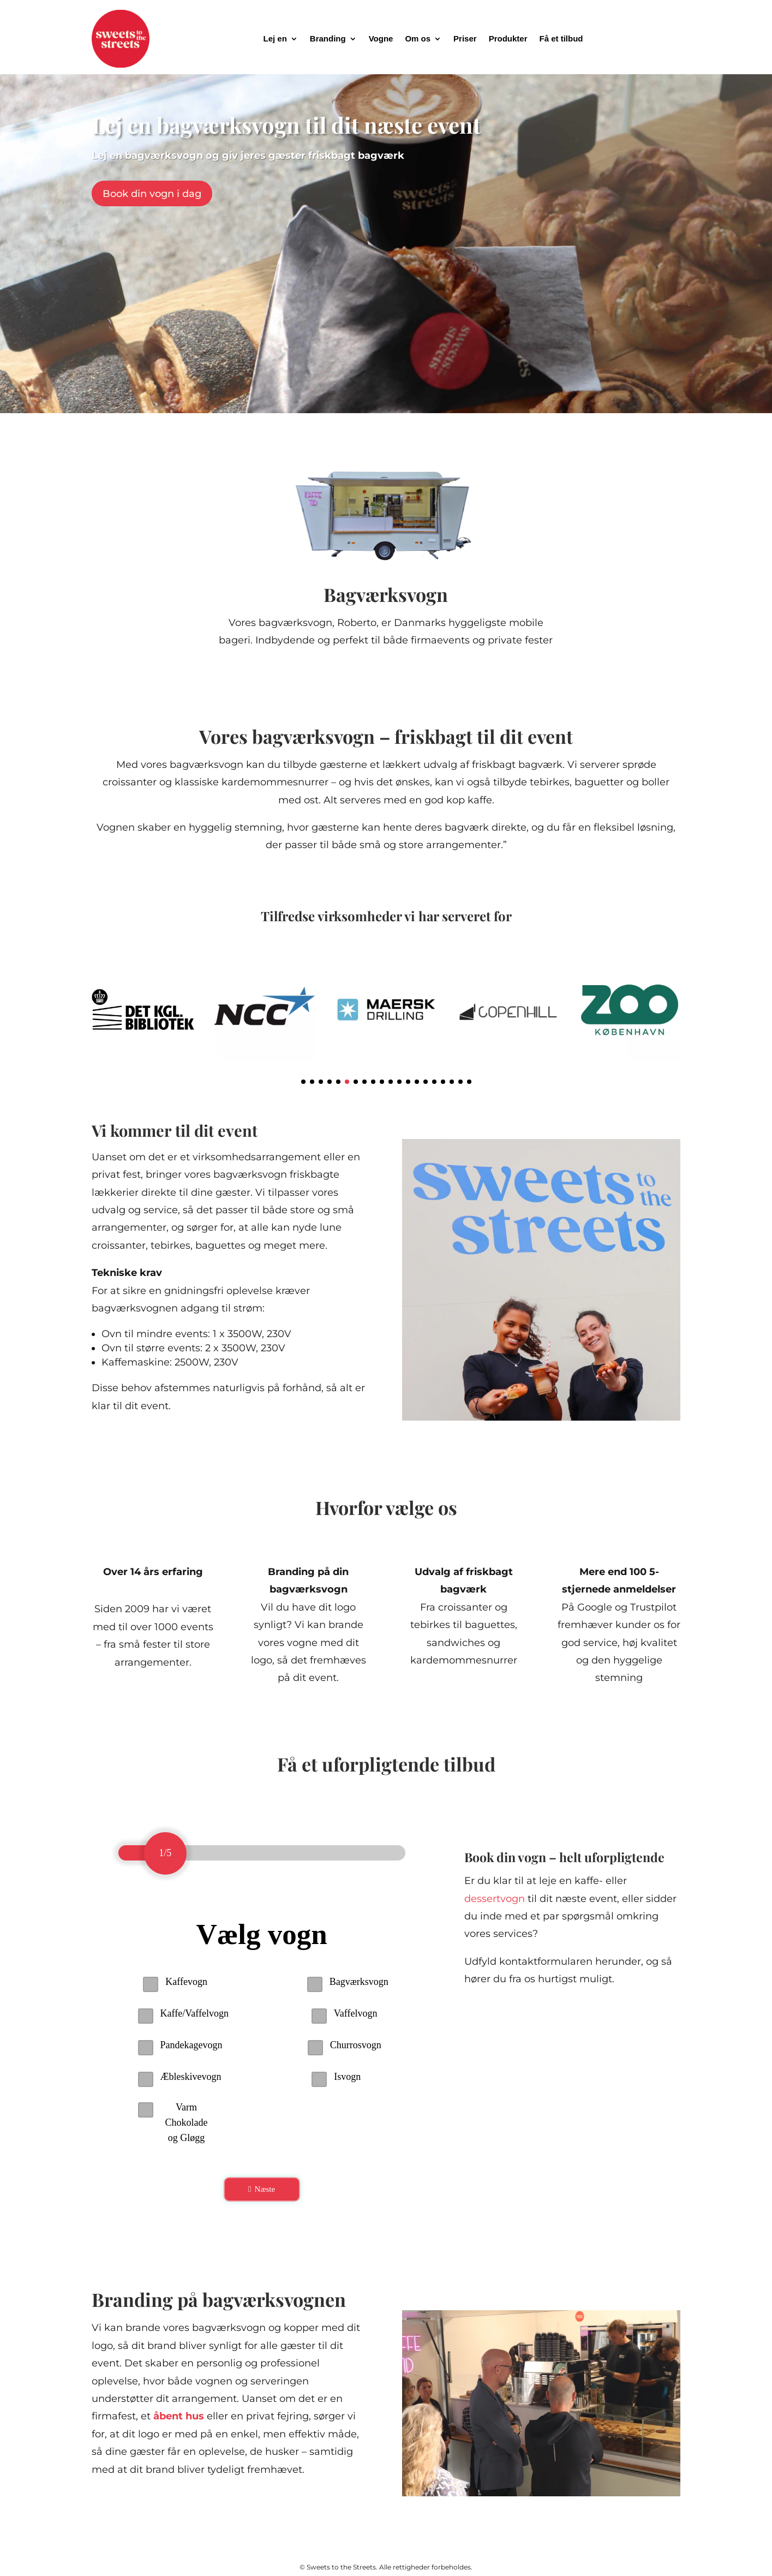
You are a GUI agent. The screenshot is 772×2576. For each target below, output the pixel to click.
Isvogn (347, 2076)
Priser (465, 38)
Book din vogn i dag (152, 194)
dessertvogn (494, 1899)
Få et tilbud (561, 38)
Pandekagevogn (191, 2045)
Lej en (274, 38)
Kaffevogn (186, 1981)
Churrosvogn (355, 2045)
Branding (328, 38)
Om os (417, 38)
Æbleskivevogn (191, 2076)
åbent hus (178, 2442)
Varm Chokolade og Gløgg (186, 2122)
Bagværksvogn (359, 1981)
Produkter (508, 38)
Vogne (381, 38)
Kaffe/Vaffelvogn (194, 2013)
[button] (303, 1082)
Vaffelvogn (356, 2013)
